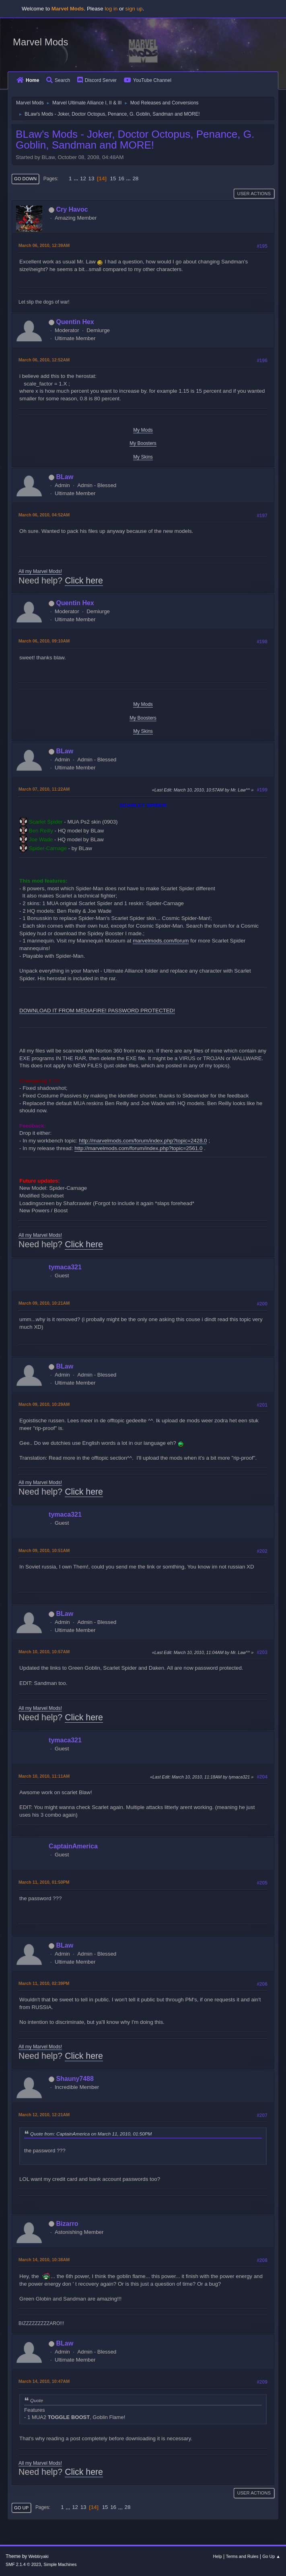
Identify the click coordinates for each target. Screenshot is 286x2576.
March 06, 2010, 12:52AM (44, 359)
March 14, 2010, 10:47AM (44, 2381)
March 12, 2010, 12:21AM (44, 2114)
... (77, 178)
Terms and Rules (242, 2556)
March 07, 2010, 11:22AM (44, 789)
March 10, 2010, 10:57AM (44, 1651)
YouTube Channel (147, 80)
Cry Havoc (72, 209)
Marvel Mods (40, 42)
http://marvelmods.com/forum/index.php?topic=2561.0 (138, 1148)
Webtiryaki (39, 2556)
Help (217, 2556)
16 (121, 178)
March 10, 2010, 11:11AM (44, 1776)
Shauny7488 (75, 2078)
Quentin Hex (75, 321)
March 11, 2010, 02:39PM (44, 1983)
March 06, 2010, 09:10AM (44, 640)
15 (113, 178)
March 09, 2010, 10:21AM (44, 1303)
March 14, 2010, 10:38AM (44, 2259)
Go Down (25, 178)
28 (135, 178)
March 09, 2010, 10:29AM (44, 1404)
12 (83, 178)
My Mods (143, 430)
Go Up (21, 2507)
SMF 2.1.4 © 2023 (23, 2564)
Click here (84, 580)
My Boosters (143, 443)
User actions (254, 193)
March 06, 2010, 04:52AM (44, 514)
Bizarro (67, 2223)
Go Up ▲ (271, 2556)
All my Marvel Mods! (40, 571)
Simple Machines (59, 2564)
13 (91, 178)
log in (111, 9)
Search (58, 80)
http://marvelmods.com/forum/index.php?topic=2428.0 (143, 1141)
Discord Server (97, 80)
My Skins (143, 457)
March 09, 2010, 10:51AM (44, 1550)
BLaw (65, 476)
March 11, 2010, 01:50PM (44, 1882)
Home (27, 80)
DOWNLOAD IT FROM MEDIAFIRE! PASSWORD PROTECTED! (97, 1011)
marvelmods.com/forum (161, 941)
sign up (134, 9)
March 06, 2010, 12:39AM (44, 245)
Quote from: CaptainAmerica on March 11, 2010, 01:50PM (91, 2133)
